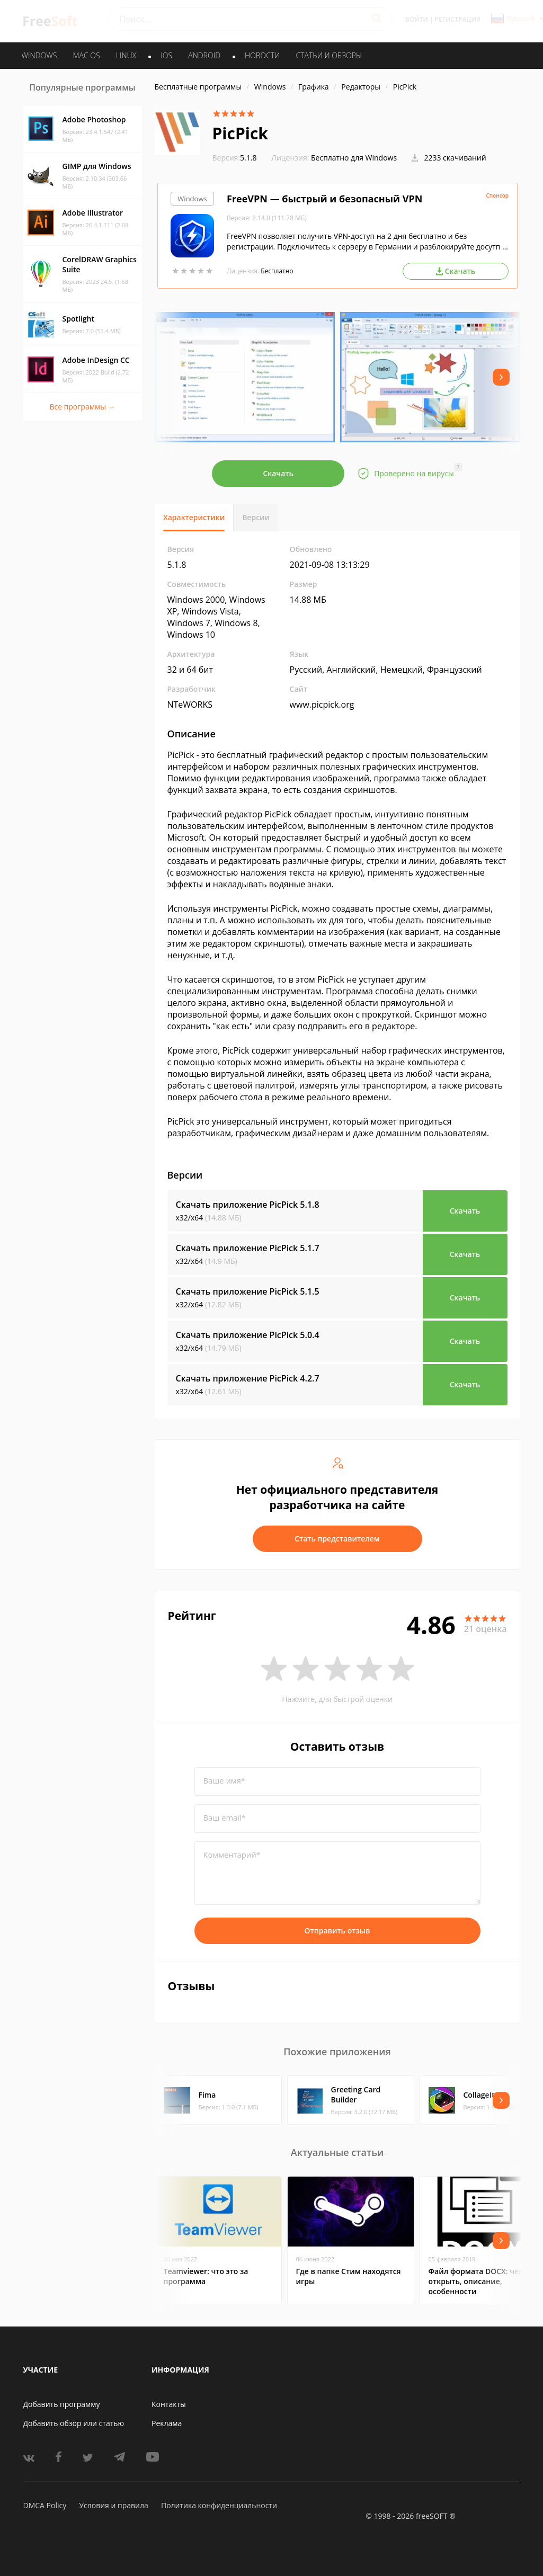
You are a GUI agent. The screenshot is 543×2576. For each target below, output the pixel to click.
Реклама (167, 2423)
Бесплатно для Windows (354, 158)
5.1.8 (234, 158)
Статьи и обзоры (329, 55)
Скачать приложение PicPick (247, 1204)
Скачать (278, 473)
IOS (166, 55)
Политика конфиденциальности (219, 2505)
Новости (262, 55)
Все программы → (82, 407)
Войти (416, 19)
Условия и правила (113, 2505)
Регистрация (457, 19)
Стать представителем (337, 1539)
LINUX (126, 55)
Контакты (169, 2404)
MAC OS (86, 55)
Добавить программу (61, 2404)
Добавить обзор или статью (73, 2423)
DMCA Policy (45, 2505)
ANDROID (204, 55)
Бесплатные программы (198, 87)
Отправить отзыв (337, 1931)
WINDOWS (39, 55)
